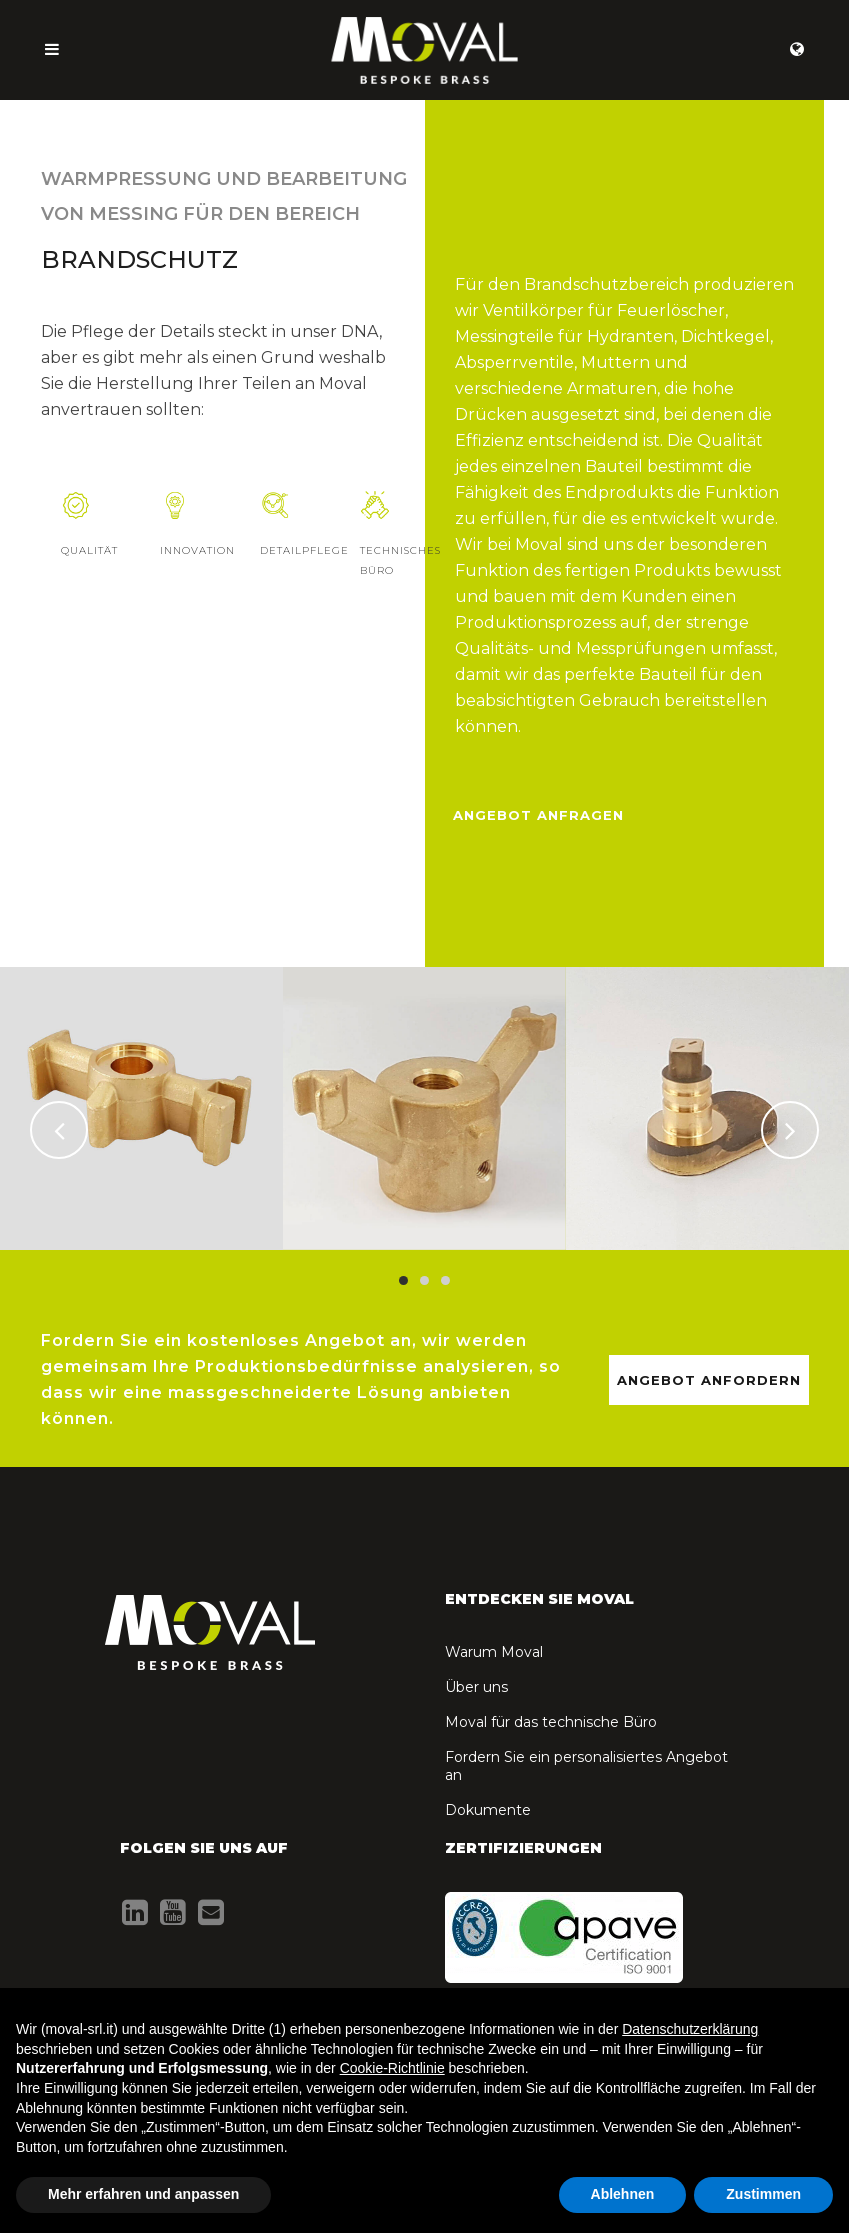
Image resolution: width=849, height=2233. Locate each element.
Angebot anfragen (538, 815)
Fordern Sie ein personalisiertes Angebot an (586, 1766)
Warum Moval (494, 1652)
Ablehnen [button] (623, 2194)
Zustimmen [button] (763, 2194)
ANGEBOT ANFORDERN (709, 1380)
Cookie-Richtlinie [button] (392, 2068)
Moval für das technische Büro (551, 1722)
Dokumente (488, 1810)
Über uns (476, 1687)
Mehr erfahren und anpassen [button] (143, 2194)
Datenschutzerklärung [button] (690, 2029)
